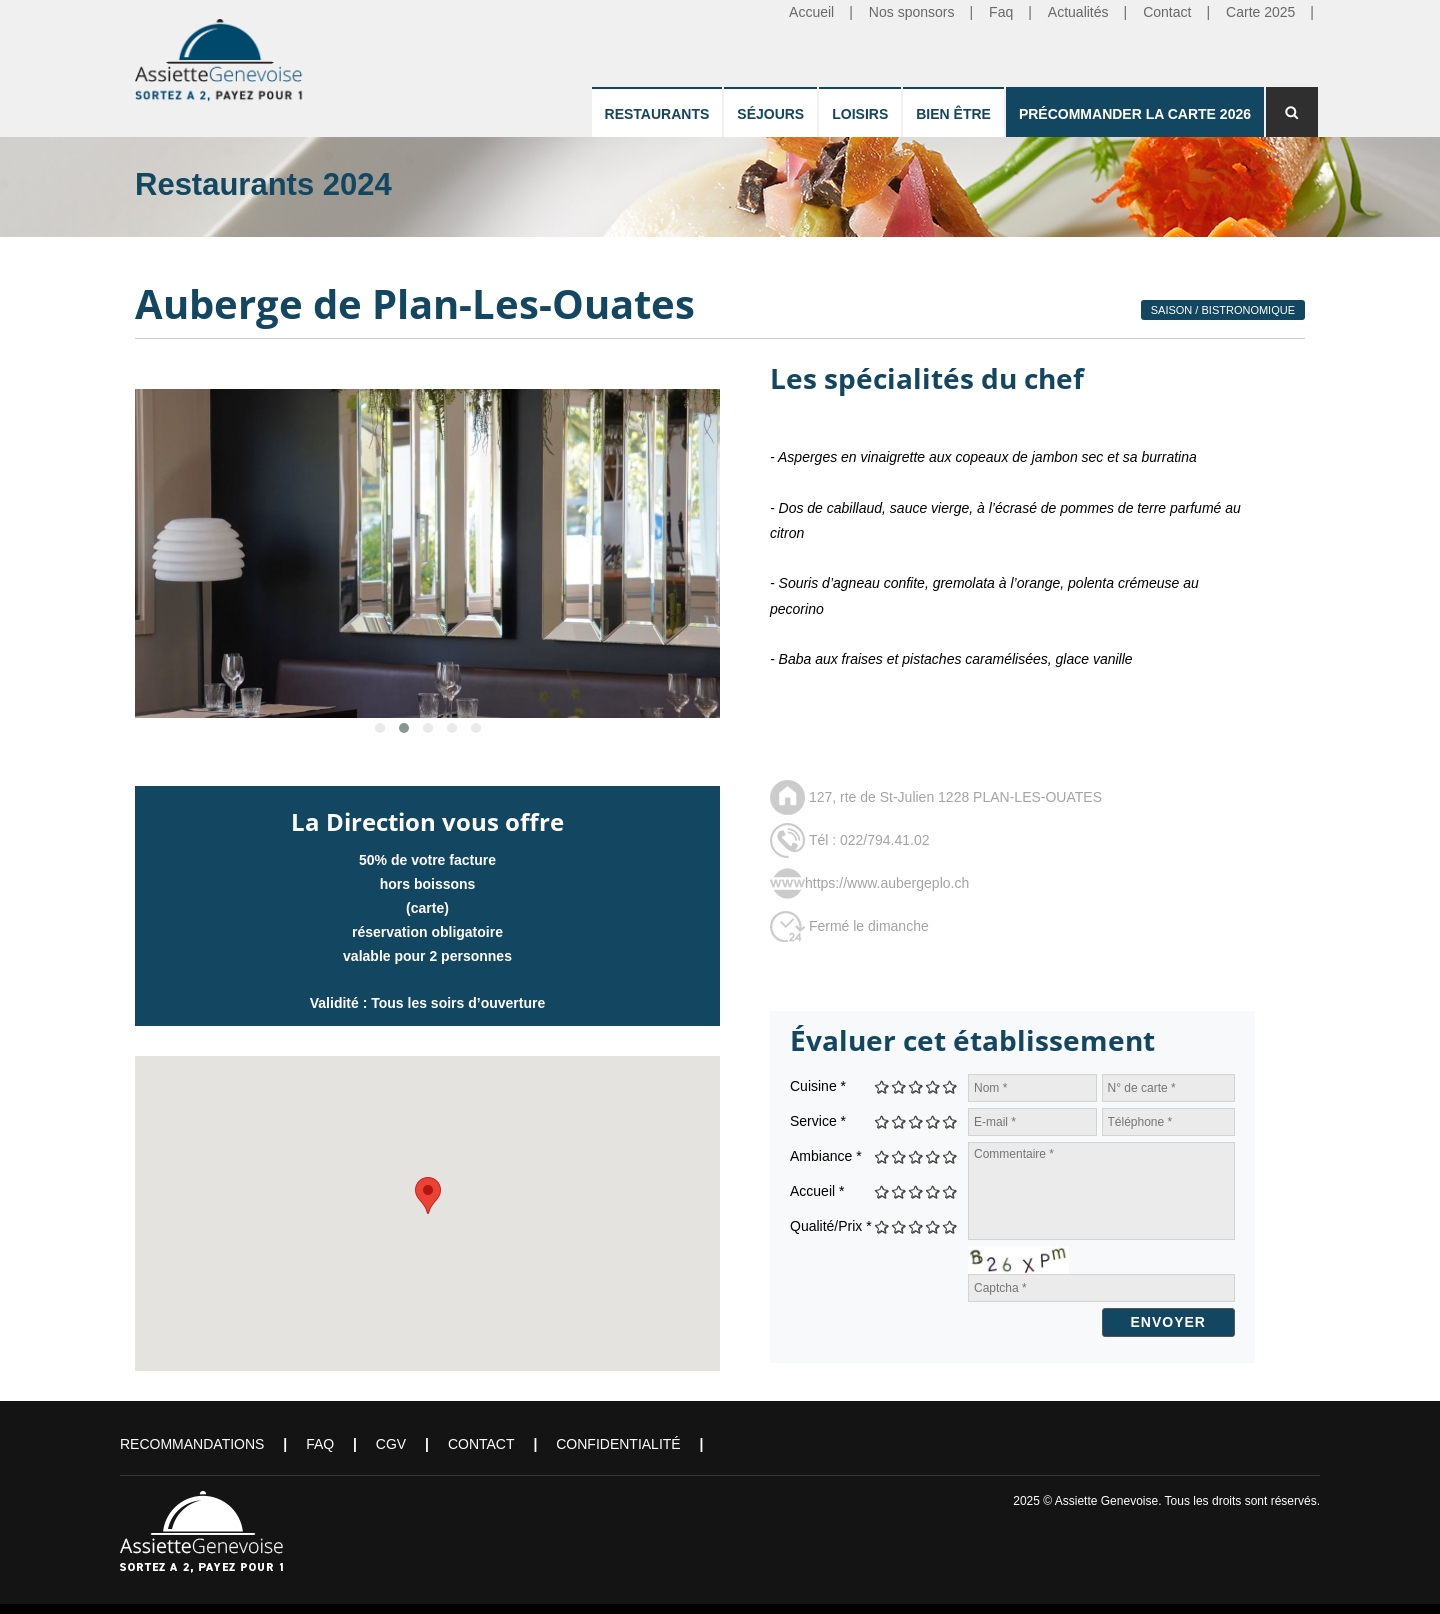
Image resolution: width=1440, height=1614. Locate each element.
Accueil (817, 1191)
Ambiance (826, 1156)
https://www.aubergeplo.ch (887, 883)
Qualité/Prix (831, 1226)
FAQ (320, 1444)
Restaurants (657, 114)
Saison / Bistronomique (1223, 310)
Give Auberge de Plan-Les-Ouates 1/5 (882, 1086)
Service (818, 1121)
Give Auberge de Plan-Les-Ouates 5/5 (950, 1086)
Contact (481, 1444)
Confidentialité (618, 1444)
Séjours (770, 114)
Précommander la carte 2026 (1135, 114)
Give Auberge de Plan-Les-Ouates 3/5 (916, 1086)
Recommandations (192, 1444)
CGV (391, 1444)
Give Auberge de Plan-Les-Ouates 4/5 (933, 1086)
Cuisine (818, 1086)
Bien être (953, 114)
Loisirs (860, 114)
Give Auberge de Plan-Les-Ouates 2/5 (899, 1086)
